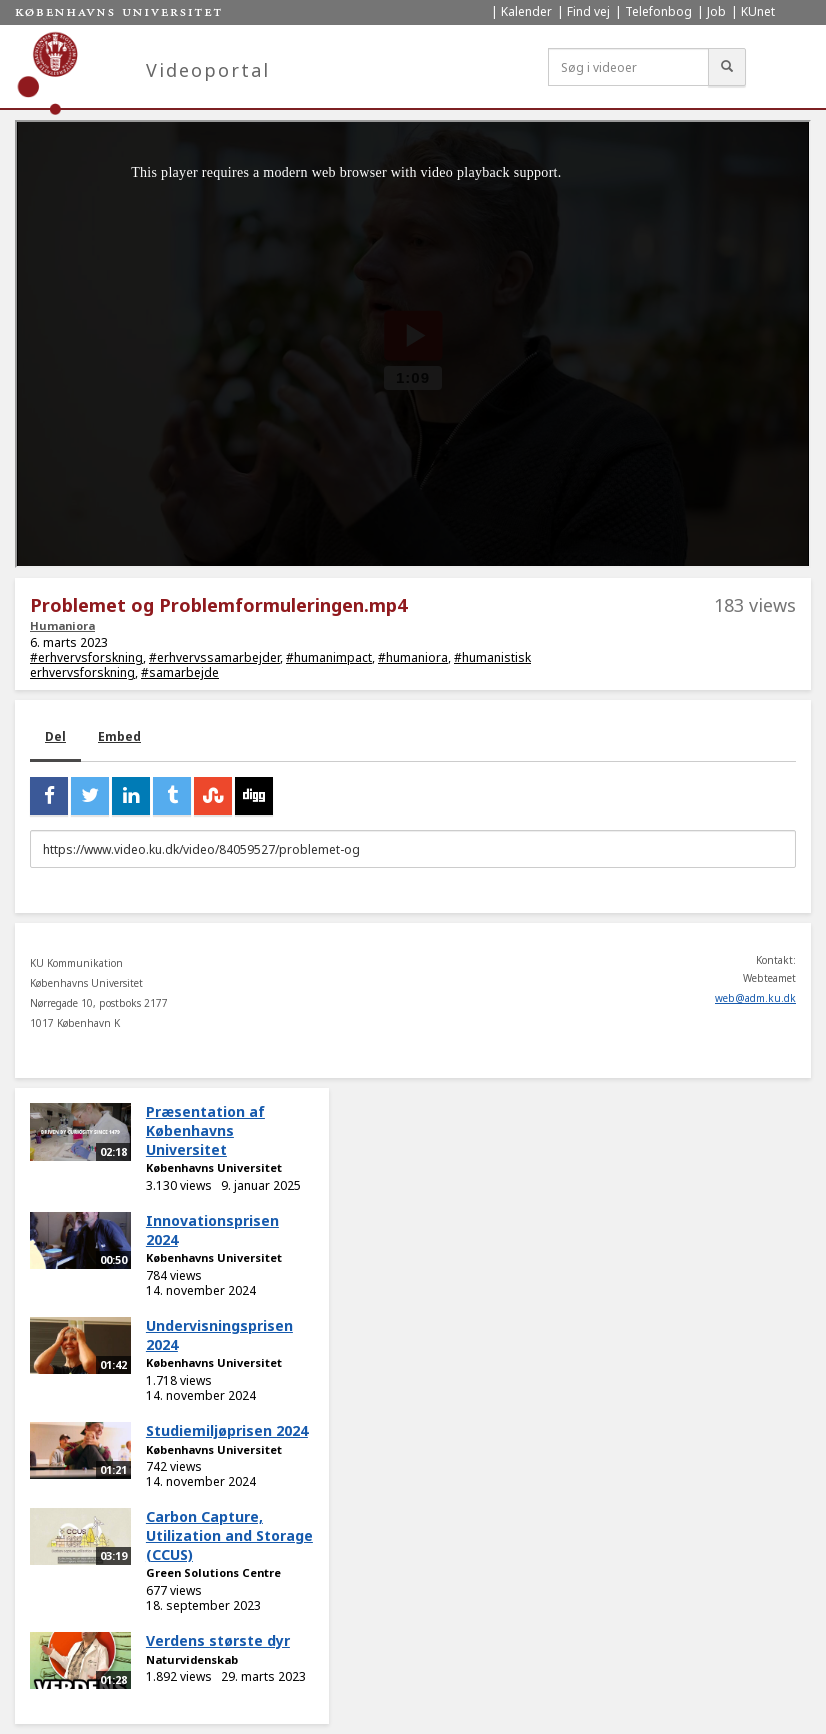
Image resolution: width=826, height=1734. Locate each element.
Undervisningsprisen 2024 (219, 1335)
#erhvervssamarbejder (214, 657)
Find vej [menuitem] (588, 11)
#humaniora (413, 657)
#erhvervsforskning (86, 657)
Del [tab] (55, 736)
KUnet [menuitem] (758, 11)
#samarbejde (180, 672)
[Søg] (727, 67)
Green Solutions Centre (213, 1572)
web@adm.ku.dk (755, 998)
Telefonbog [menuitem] (658, 11)
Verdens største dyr (218, 1640)
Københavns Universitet (214, 1167)
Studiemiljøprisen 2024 (227, 1430)
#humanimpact (329, 657)
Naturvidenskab (192, 1659)
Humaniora (62, 625)
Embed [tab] (119, 736)
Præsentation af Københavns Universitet (205, 1130)
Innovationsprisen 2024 (212, 1230)
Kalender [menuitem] (526, 11)
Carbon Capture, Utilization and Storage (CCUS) (229, 1535)
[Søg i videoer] (628, 67)
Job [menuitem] (716, 11)
